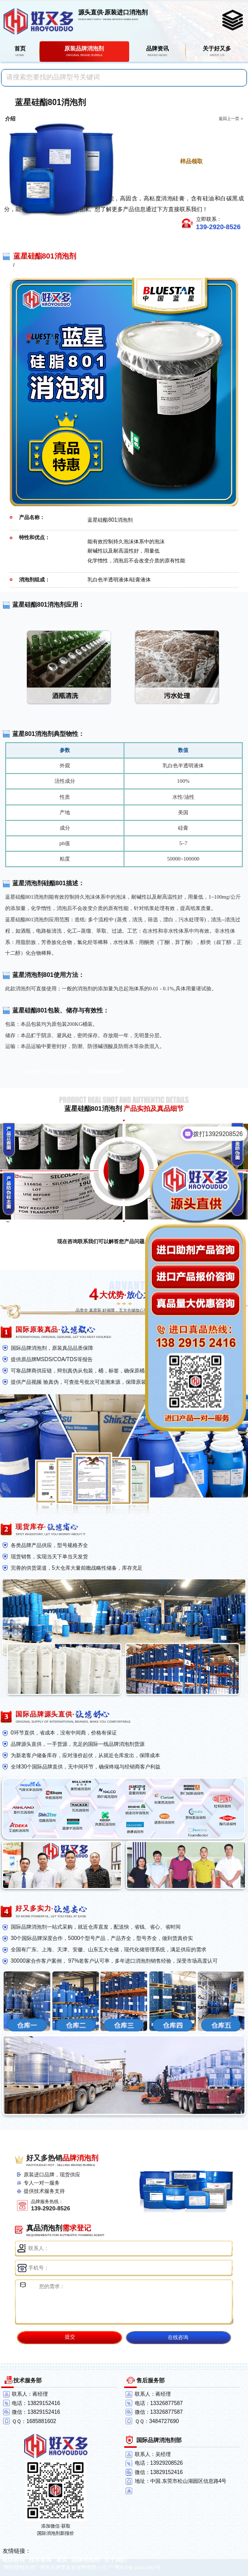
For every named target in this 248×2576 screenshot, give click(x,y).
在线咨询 (178, 2337)
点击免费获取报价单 (186, 145)
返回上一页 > (231, 118)
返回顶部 (235, 2530)
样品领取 (191, 161)
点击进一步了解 (186, 128)
